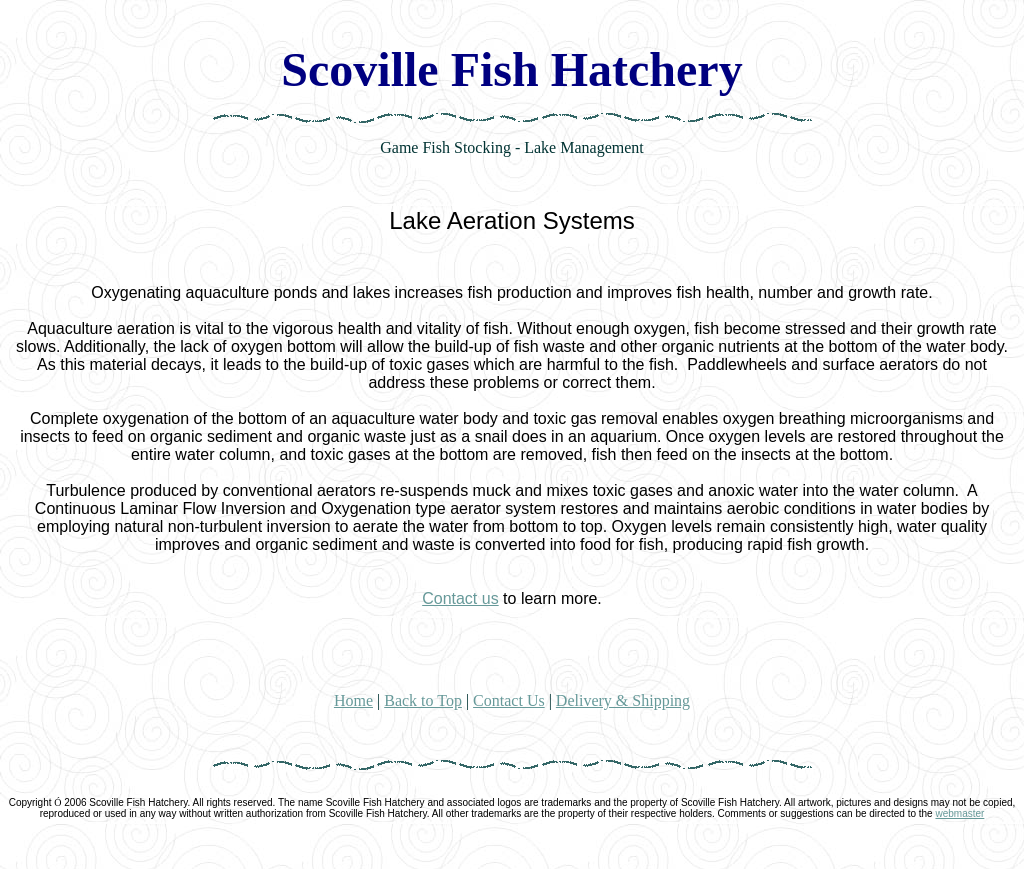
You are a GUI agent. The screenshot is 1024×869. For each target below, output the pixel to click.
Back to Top (423, 700)
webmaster (959, 813)
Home (353, 700)
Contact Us (509, 700)
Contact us (460, 598)
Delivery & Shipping (623, 700)
